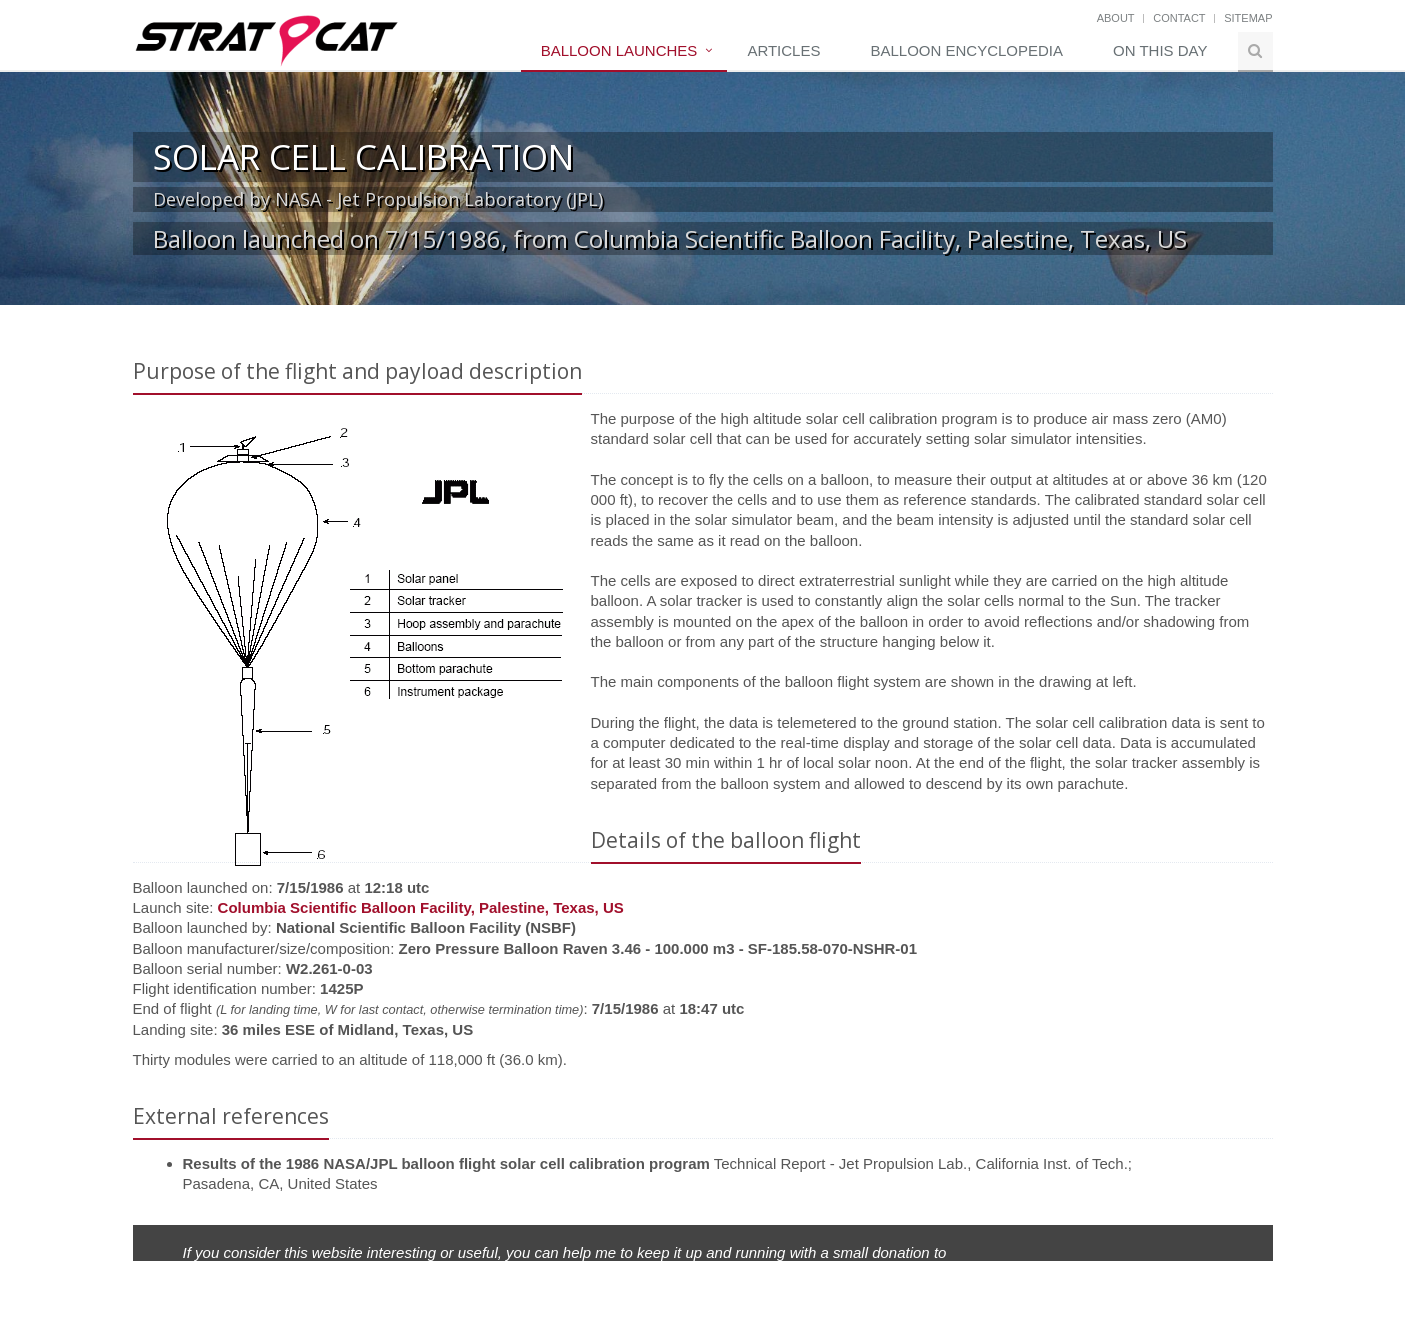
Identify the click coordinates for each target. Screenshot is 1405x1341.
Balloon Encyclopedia (966, 50)
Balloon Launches (619, 50)
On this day (1160, 50)
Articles (783, 50)
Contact (1179, 18)
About (1116, 18)
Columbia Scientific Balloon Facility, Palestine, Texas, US (421, 907)
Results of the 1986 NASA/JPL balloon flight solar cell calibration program (446, 1163)
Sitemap (1248, 18)
